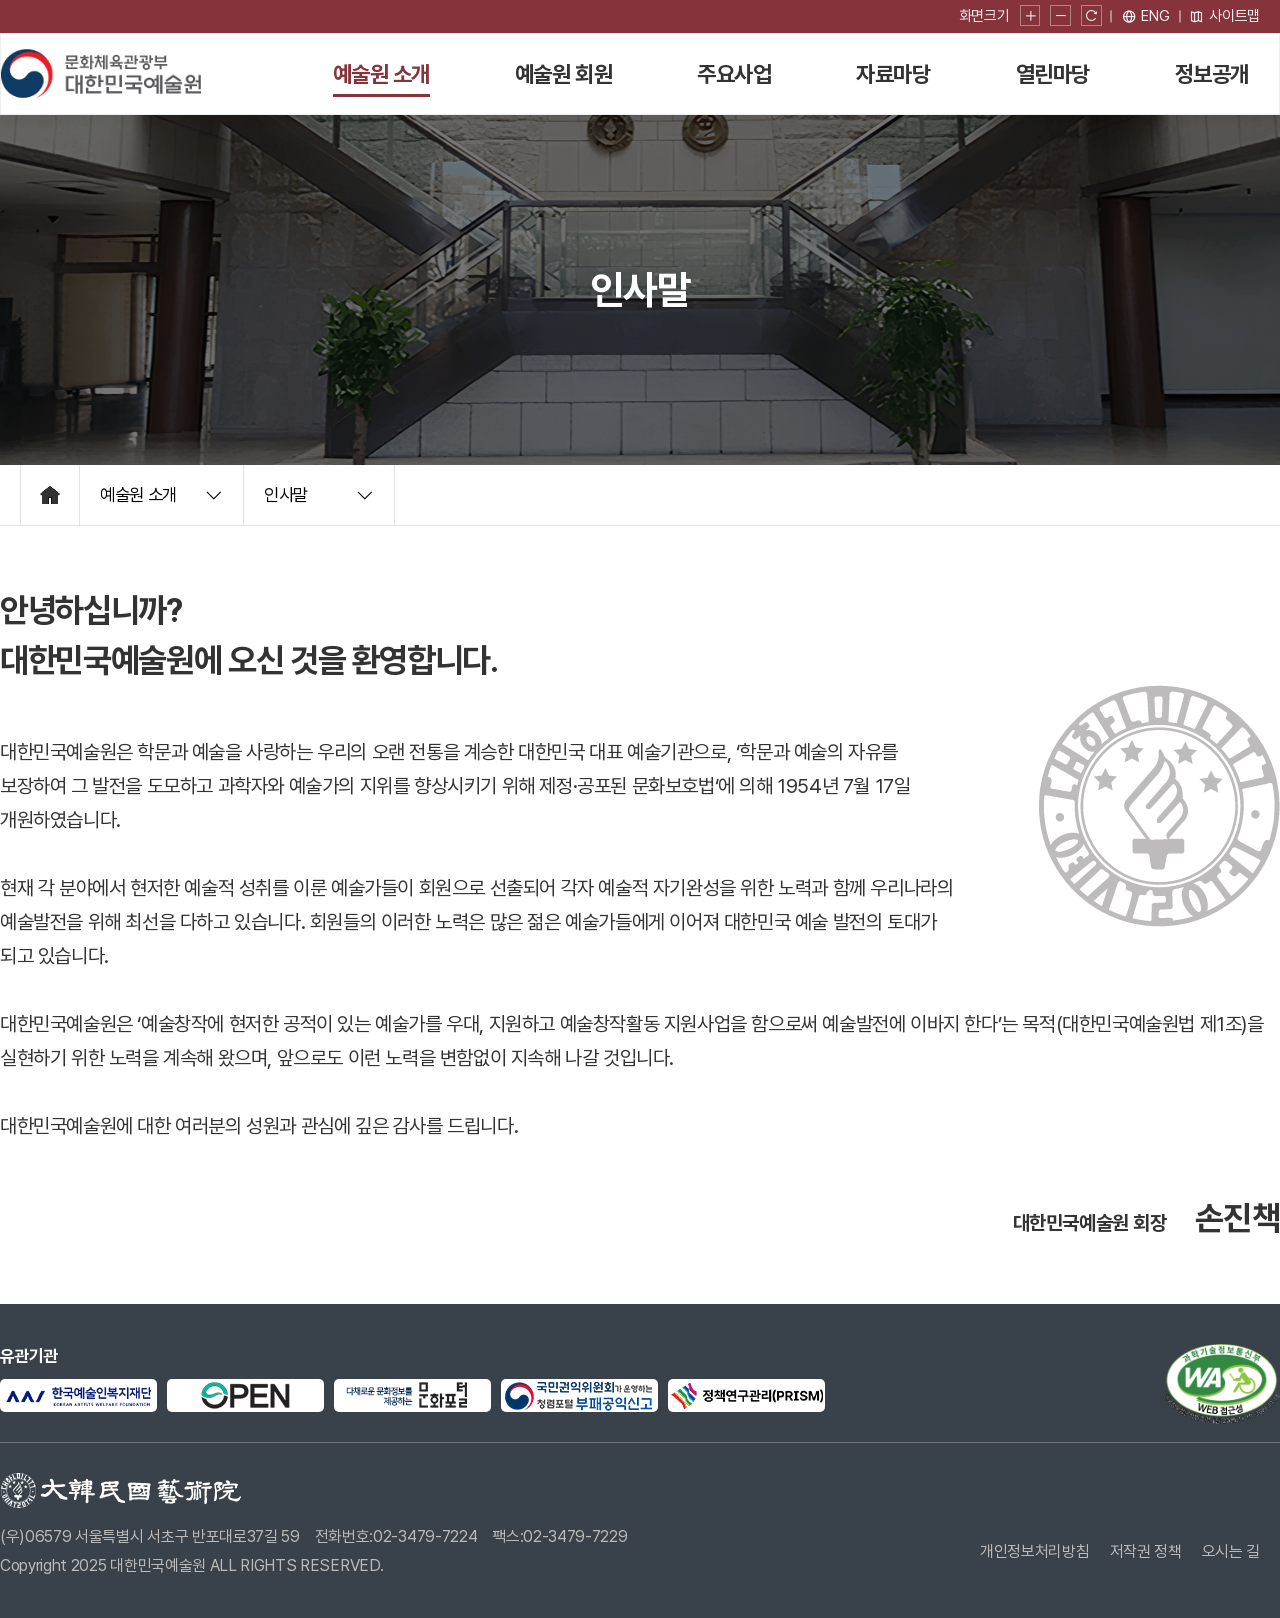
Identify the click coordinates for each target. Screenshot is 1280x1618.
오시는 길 (1231, 1551)
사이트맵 (1224, 16)
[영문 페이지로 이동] (1146, 16)
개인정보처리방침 (1034, 1551)
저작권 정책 (1146, 1551)
